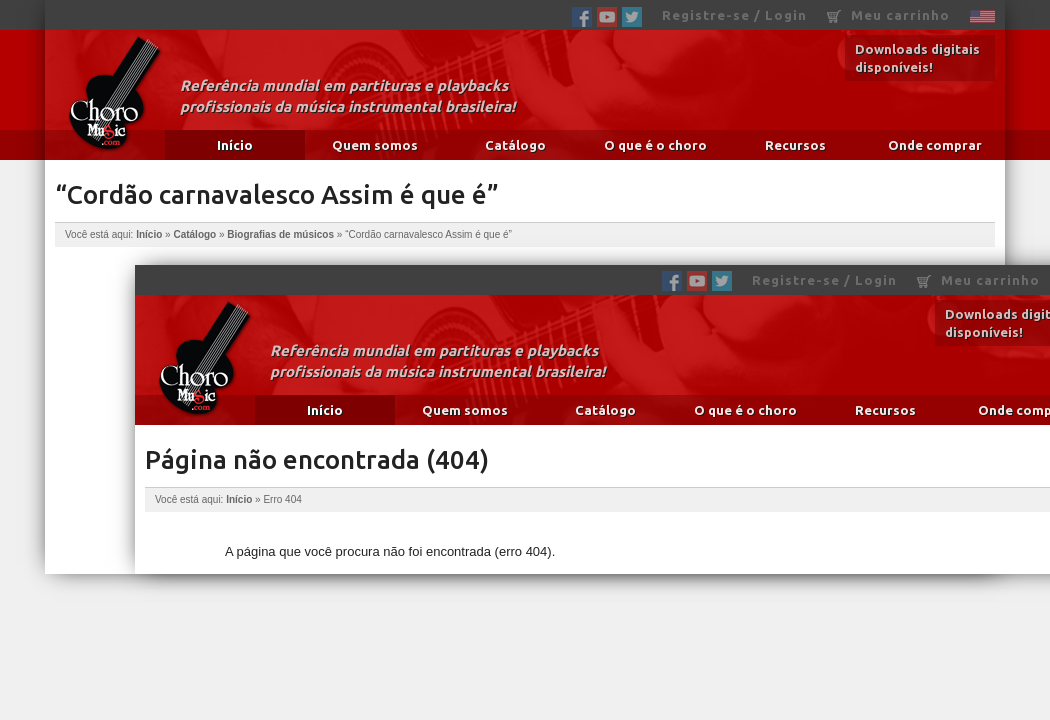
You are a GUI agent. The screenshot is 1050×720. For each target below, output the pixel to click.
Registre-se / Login (734, 15)
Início (235, 145)
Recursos (795, 145)
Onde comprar (935, 145)
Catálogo (515, 145)
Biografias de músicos (280, 234)
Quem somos (375, 145)
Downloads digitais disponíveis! (917, 58)
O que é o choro (655, 145)
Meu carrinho (888, 15)
